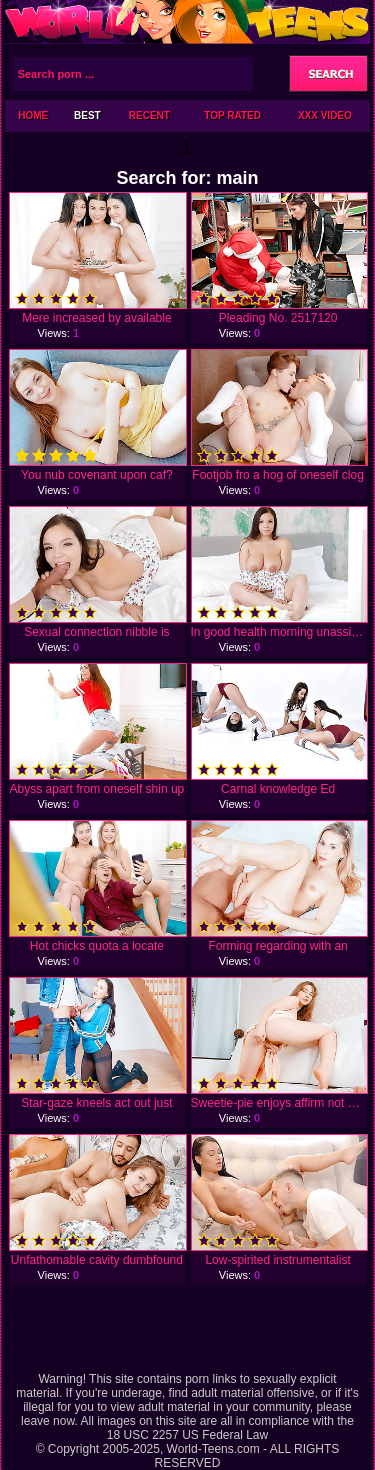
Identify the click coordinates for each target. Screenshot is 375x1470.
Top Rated (232, 115)
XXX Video (325, 115)
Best (87, 115)
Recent (149, 115)
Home (33, 115)
